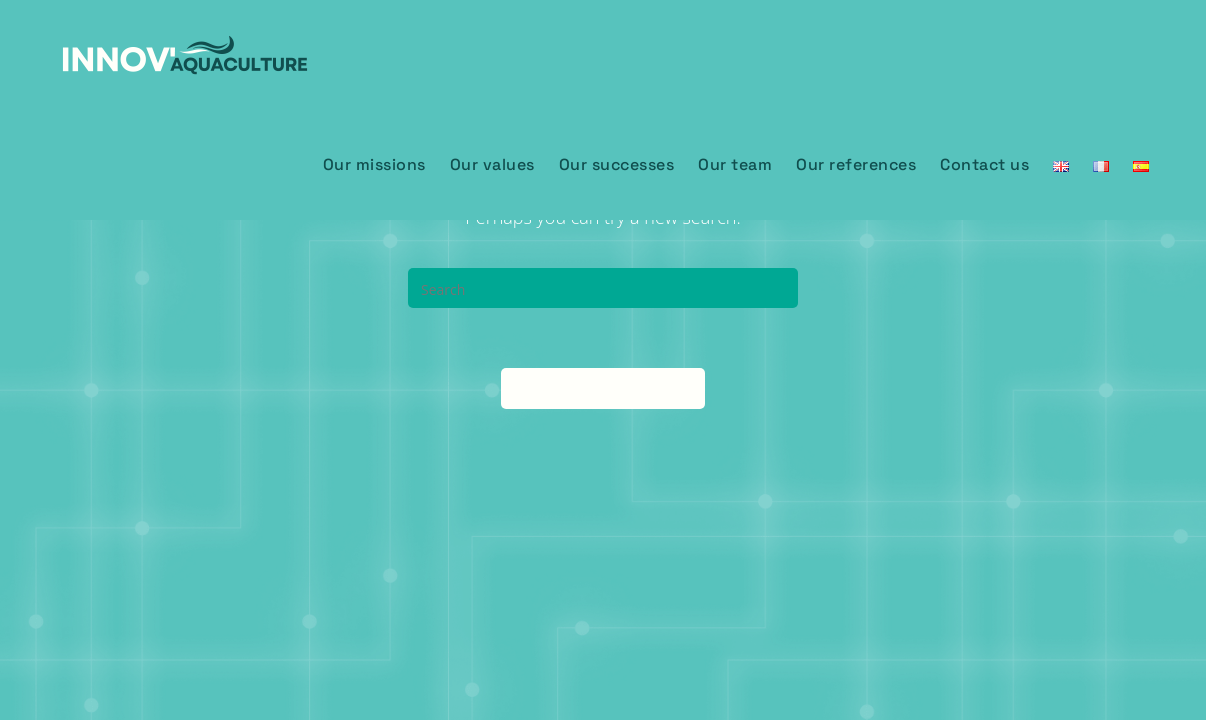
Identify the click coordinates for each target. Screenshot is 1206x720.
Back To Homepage (602, 388)
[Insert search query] (603, 288)
